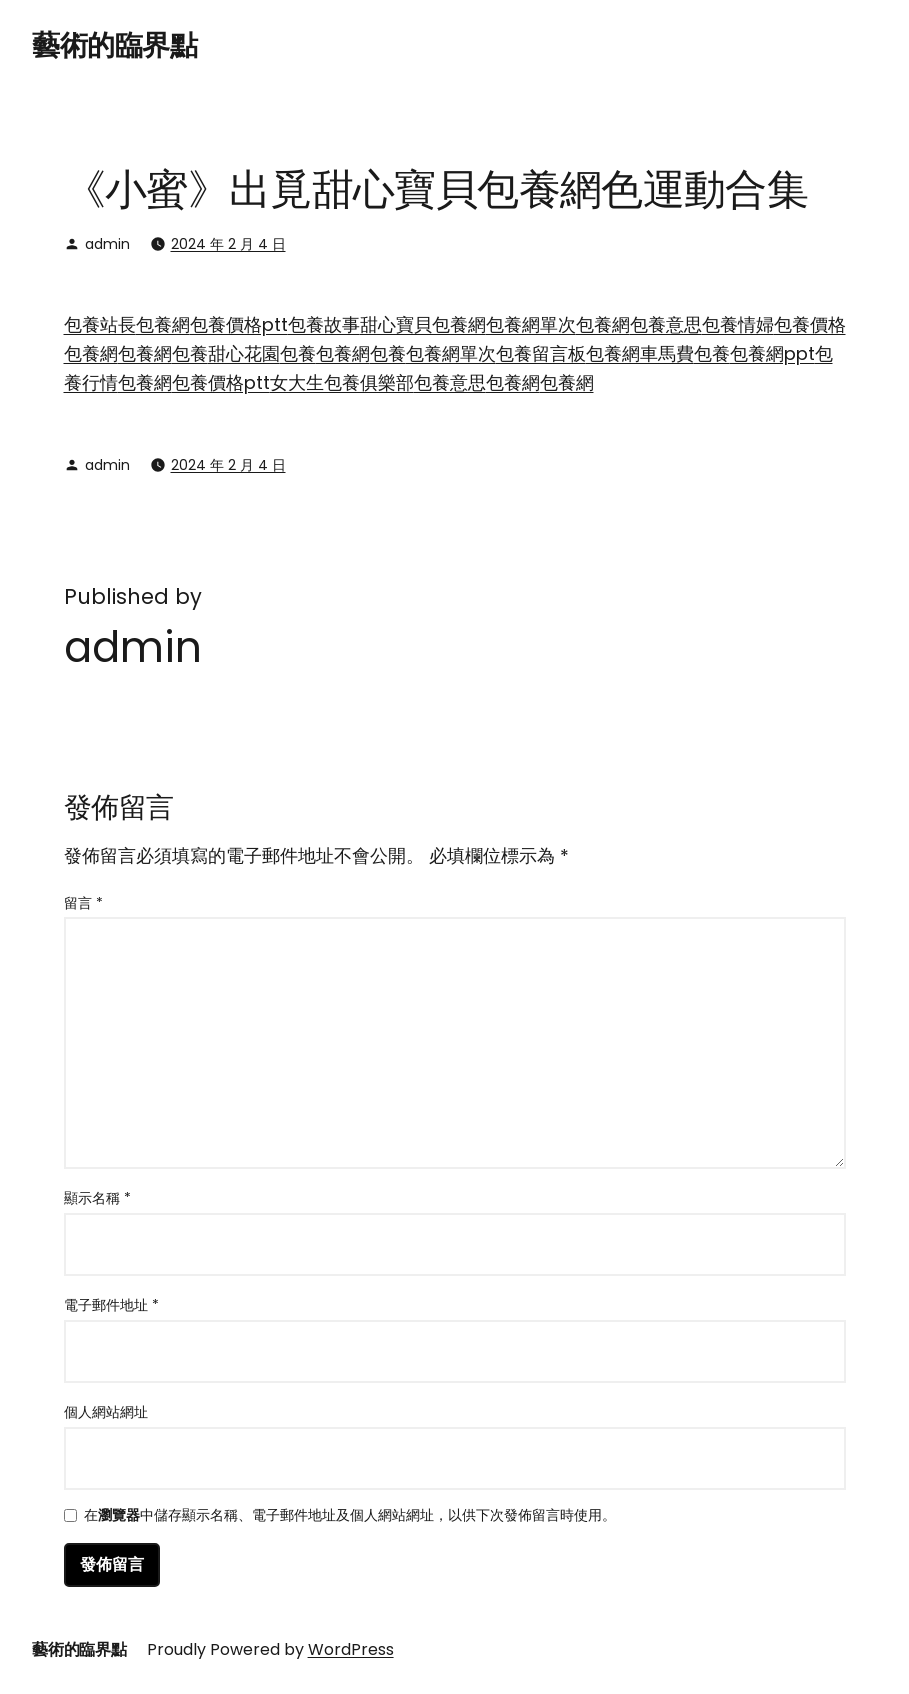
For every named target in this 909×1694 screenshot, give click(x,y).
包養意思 (666, 324)
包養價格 (810, 324)
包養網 (163, 324)
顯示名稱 (97, 1198)
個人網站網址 (106, 1412)
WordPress (351, 1649)
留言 (83, 903)
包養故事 (324, 324)
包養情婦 (738, 324)
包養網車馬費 (640, 353)
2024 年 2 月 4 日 (228, 244)
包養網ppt (772, 353)
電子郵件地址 (111, 1305)
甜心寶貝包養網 (423, 324)
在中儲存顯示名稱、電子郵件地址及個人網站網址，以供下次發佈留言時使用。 (350, 1516)
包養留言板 (541, 353)
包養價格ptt (239, 324)
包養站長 (100, 324)
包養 (190, 353)
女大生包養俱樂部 (342, 382)
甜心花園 (244, 353)
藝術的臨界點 (114, 45)
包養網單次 (531, 324)
